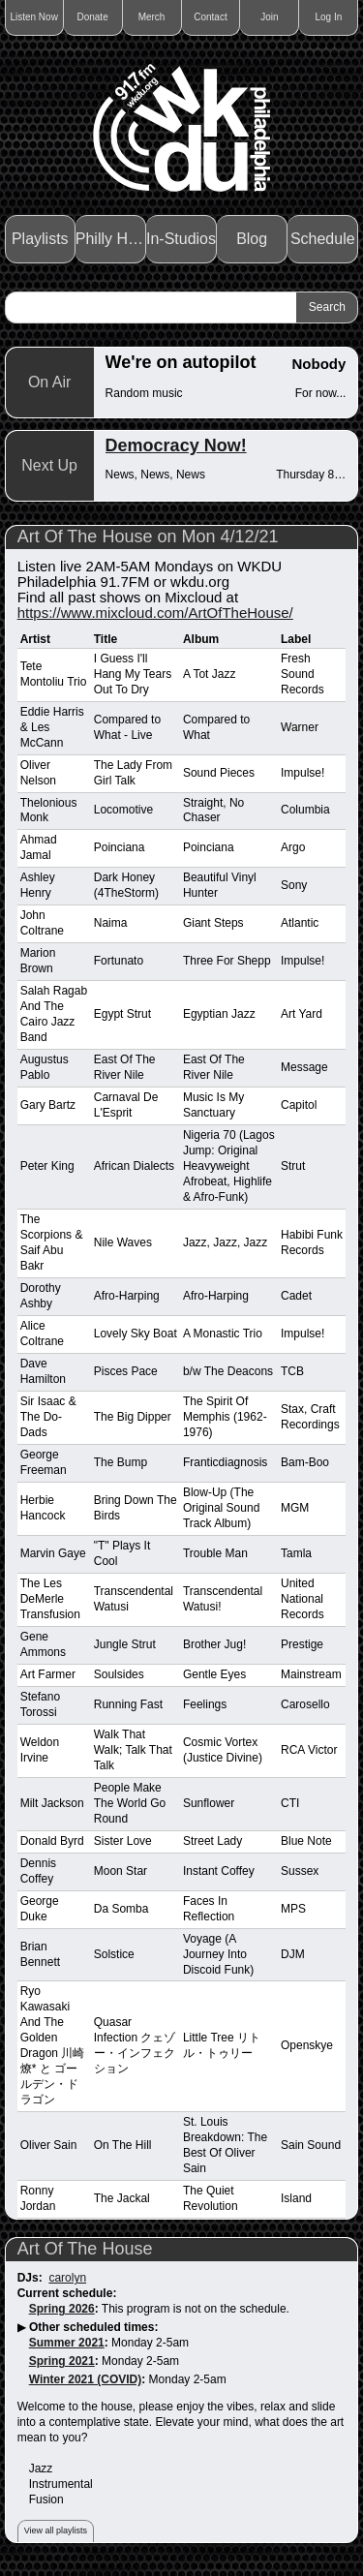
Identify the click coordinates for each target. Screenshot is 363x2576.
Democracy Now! (176, 445)
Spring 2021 (62, 2361)
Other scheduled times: (93, 2327)
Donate (91, 17)
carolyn (67, 2278)
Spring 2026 (62, 2308)
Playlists (40, 238)
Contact (210, 17)
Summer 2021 (67, 2342)
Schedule (322, 238)
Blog (251, 238)
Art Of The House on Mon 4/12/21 (148, 536)
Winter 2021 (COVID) (85, 2379)
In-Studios (181, 238)
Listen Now (33, 17)
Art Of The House (85, 2248)
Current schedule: (67, 2293)
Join (269, 17)
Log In (328, 17)
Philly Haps (111, 238)
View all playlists (55, 2530)
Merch (152, 17)
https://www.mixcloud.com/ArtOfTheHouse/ (155, 612)
